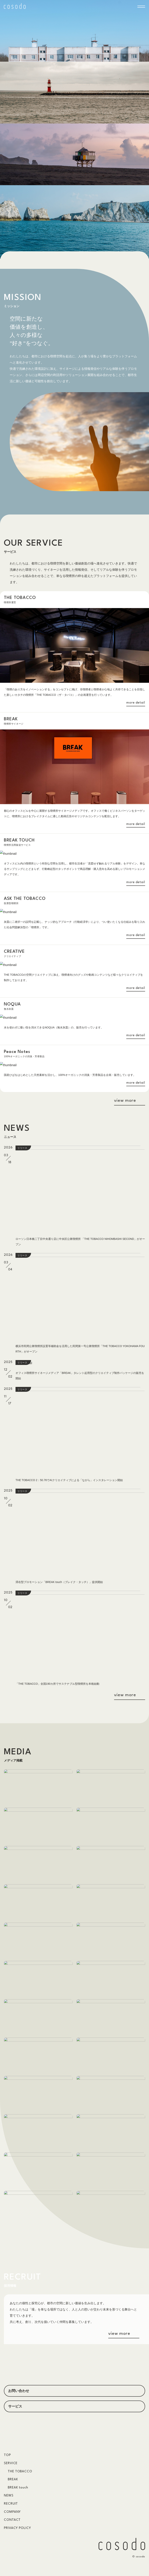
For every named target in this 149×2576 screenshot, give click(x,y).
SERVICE (10, 2463)
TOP (7, 2455)
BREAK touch (18, 2487)
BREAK (13, 2479)
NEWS (8, 2495)
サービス (15, 2406)
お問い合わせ (18, 2391)
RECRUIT (11, 2503)
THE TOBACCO (20, 2471)
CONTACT (12, 2520)
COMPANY (12, 2512)
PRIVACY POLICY (17, 2528)
